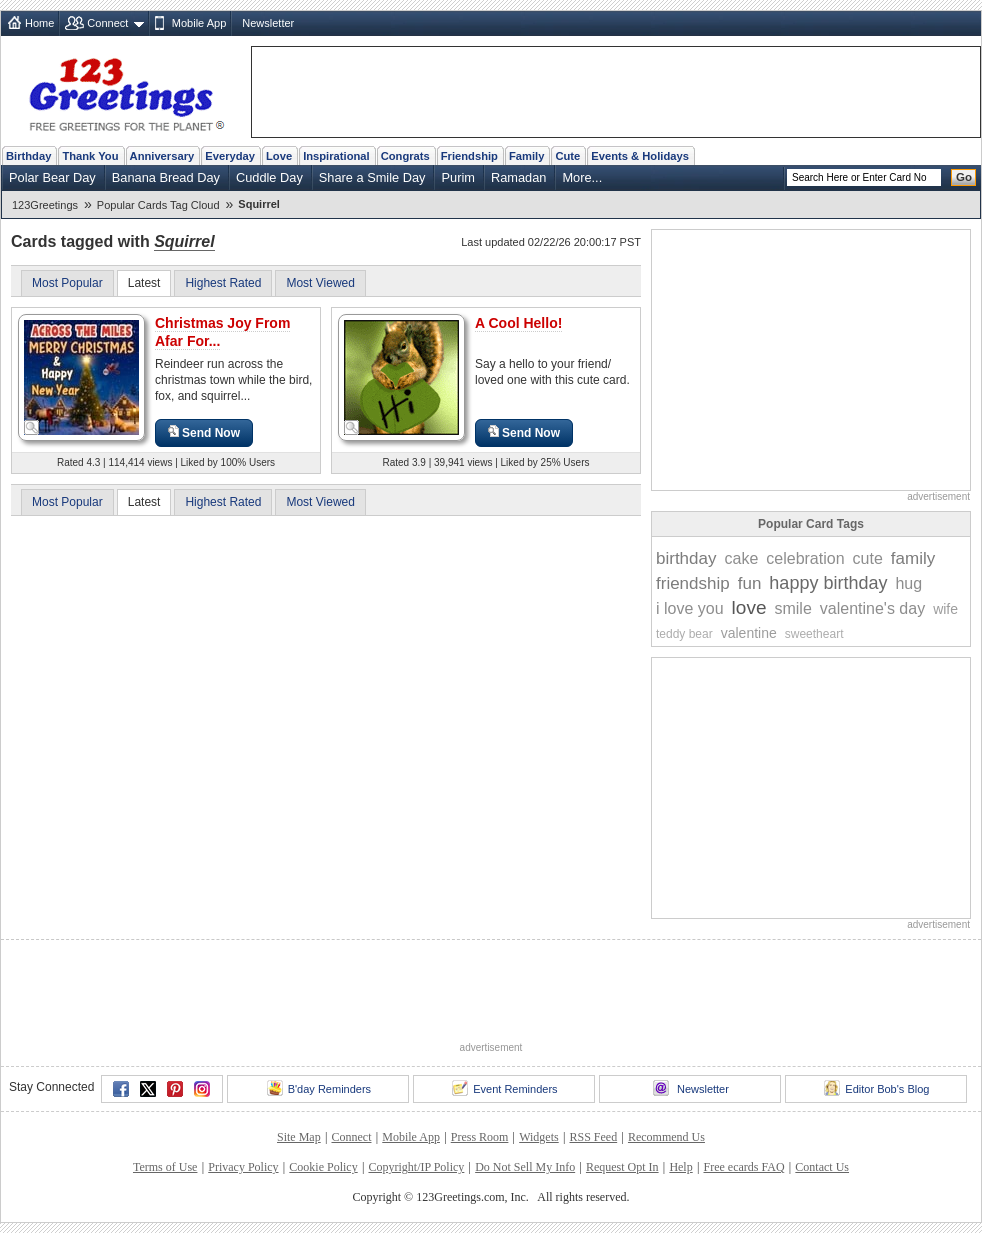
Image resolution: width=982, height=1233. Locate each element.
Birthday (28, 156)
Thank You (90, 156)
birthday (686, 558)
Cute (567, 156)
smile (792, 608)
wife (945, 609)
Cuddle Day (269, 177)
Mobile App (199, 23)
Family (526, 156)
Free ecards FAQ (743, 1167)
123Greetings (45, 205)
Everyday (230, 156)
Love (279, 156)
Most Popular (67, 283)
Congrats (405, 156)
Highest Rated (223, 283)
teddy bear (684, 634)
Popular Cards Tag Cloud (158, 205)
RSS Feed (593, 1137)
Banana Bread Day (166, 177)
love (749, 607)
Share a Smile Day (372, 177)
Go (964, 177)
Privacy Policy (243, 1167)
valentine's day (872, 608)
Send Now (204, 432)
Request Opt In (622, 1167)
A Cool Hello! (518, 323)
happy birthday (828, 583)
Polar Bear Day (52, 177)
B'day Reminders (319, 1088)
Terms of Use (165, 1167)
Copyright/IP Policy (416, 1167)
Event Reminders (504, 1088)
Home (39, 23)
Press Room (480, 1137)
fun (750, 583)
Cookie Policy (323, 1167)
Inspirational (336, 156)
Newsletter (268, 23)
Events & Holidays (640, 156)
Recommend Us (666, 1137)
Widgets (539, 1137)
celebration (805, 558)
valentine (749, 633)
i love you (690, 608)
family (913, 558)
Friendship (469, 156)
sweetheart (814, 634)
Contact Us (822, 1167)
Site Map (299, 1137)
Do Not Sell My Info (525, 1167)
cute (868, 558)
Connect (107, 23)
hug (908, 583)
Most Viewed (320, 283)
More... (582, 177)
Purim (457, 177)
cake (741, 558)
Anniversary (162, 156)
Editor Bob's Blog (876, 1088)
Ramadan (519, 177)
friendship (693, 583)
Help (680, 1167)
